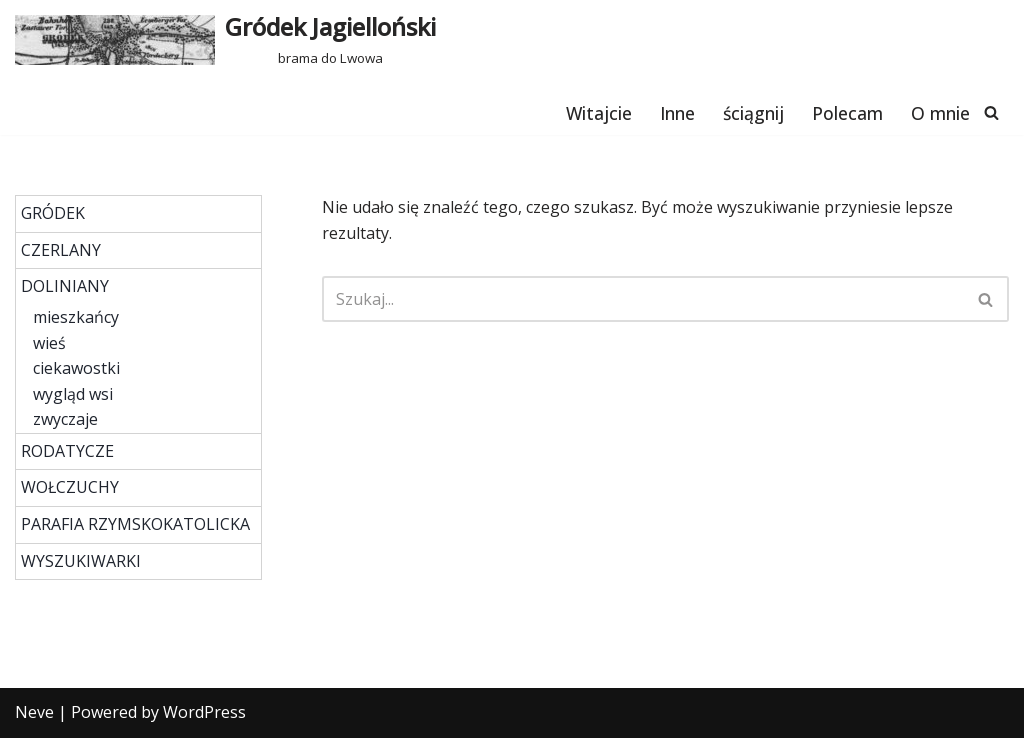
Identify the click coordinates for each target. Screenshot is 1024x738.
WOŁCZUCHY (70, 487)
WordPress (204, 712)
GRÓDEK (53, 213)
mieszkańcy (76, 317)
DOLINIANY (65, 286)
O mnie (940, 113)
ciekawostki (76, 368)
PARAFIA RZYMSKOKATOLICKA (135, 524)
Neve (34, 712)
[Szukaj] (991, 112)
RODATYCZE (67, 451)
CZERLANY (61, 250)
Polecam (847, 113)
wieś (49, 343)
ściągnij (753, 113)
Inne (677, 113)
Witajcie (599, 113)
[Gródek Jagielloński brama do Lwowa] (225, 40)
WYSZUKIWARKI (81, 561)
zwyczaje (65, 419)
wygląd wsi (73, 394)
